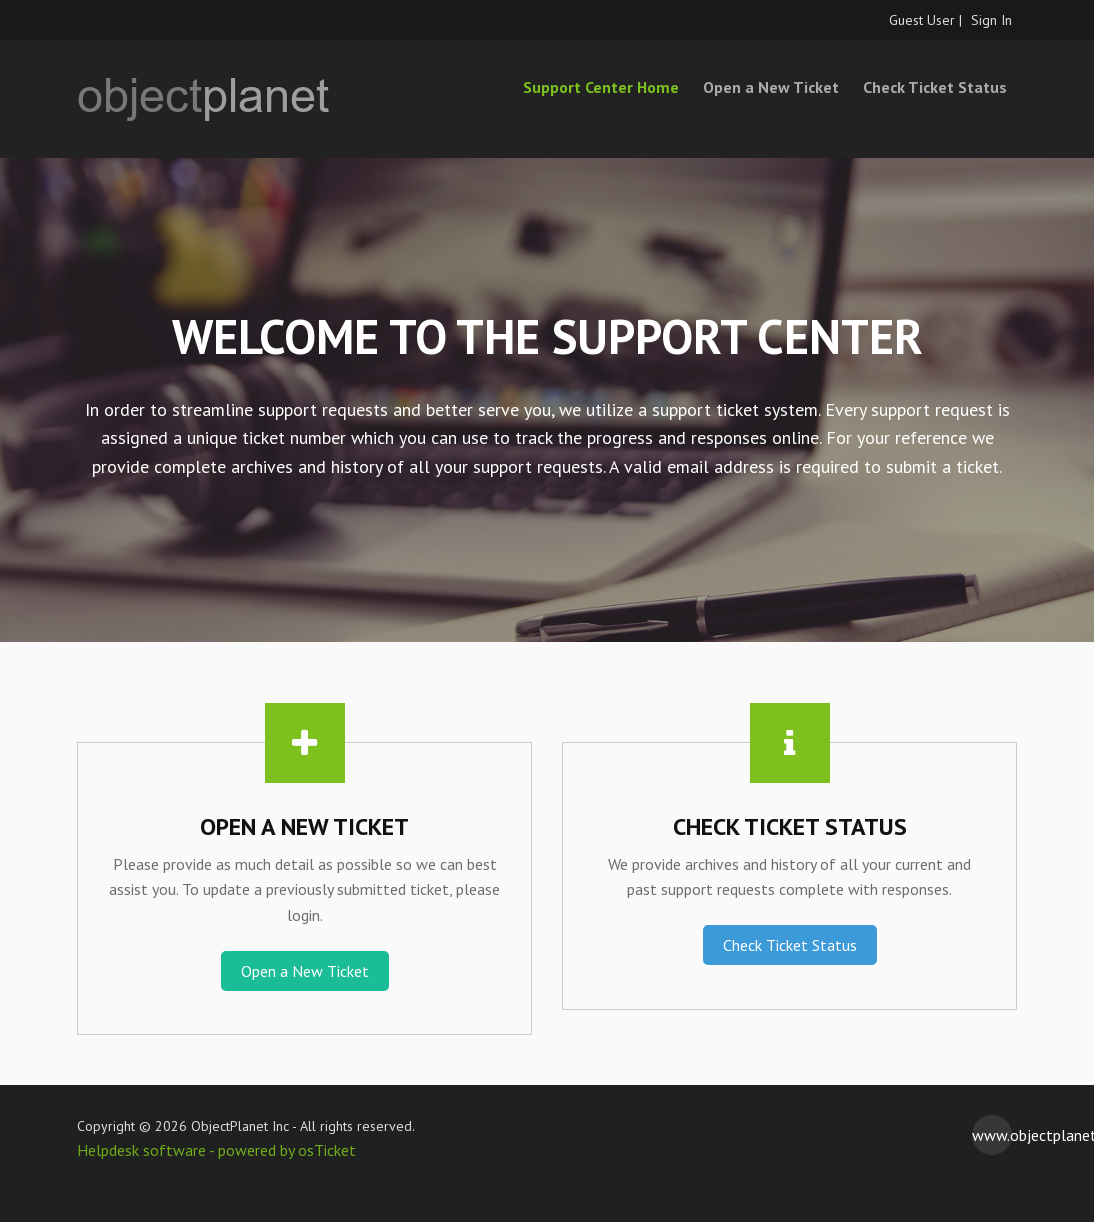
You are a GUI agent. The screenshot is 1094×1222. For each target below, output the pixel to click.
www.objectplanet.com (992, 1135)
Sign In (991, 20)
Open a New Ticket (771, 87)
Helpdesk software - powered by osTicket (216, 1150)
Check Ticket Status (935, 87)
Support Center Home (601, 87)
